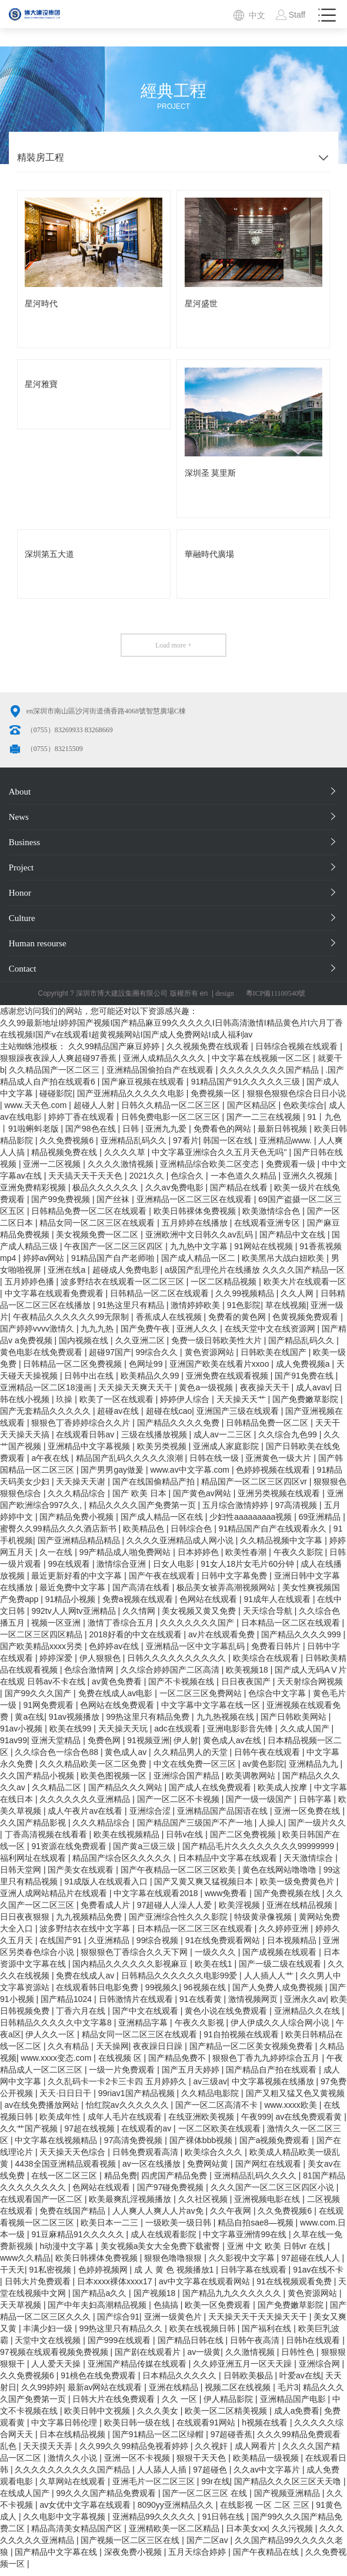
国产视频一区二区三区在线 (131, 2546)
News (174, 823)
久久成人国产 (306, 1735)
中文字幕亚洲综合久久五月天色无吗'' (220, 1158)
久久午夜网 (231, 2217)
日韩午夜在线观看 (268, 1758)
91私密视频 (51, 2276)
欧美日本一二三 (111, 2229)
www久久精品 (25, 2264)
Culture (174, 924)
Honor (174, 898)
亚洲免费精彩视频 (34, 1194)
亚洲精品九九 (315, 1770)
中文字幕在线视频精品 (57, 2146)
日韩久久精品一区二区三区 (171, 1111)
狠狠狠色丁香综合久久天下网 (135, 1958)
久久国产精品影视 (34, 1829)
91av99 (13, 1746)
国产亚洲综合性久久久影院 (179, 1923)
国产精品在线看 (240, 1194)
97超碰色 (211, 2476)
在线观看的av (147, 2135)
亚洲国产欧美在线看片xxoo (220, 1370)
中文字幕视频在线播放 (274, 2088)
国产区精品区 (253, 1111)
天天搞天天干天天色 (86, 1182)
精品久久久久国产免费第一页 (143, 1511)
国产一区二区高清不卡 (217, 2111)
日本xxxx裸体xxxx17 (115, 2288)
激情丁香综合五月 (122, 1629)
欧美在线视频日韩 (203, 2335)
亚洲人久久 (198, 1335)
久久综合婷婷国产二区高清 (171, 1676)
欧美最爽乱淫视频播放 (131, 2205)
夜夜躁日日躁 (159, 2052)
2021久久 (147, 1182)
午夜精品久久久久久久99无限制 (72, 1323)
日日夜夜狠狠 (26, 1923)
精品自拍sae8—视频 (256, 2229)
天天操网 (112, 2052)
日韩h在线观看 (314, 2346)
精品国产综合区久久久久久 (123, 1864)
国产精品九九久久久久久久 (232, 2299)
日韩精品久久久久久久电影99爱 (180, 1982)
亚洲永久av (305, 2005)
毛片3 (288, 2393)
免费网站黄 (209, 2170)
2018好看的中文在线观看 (136, 1641)
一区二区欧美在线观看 (220, 2135)
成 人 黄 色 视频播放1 (175, 2276)
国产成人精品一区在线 (163, 1523)
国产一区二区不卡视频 (179, 1805)
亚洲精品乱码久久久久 (256, 2182)
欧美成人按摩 (283, 1793)
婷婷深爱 (57, 1664)
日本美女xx (246, 2535)
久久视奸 (212, 2452)
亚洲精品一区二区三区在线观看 (195, 1205)
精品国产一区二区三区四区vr (255, 1488)
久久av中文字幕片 (267, 2476)
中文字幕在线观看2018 (157, 1899)
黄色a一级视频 (207, 1394)
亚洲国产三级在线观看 (238, 1417)
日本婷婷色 (199, 1558)
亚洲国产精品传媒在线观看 (138, 2370)
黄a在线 (29, 1723)
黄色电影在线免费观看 (42, 1358)
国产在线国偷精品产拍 (154, 1488)
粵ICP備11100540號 (277, 1000)
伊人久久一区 (51, 2041)
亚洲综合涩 (151, 1817)
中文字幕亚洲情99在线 (245, 2240)
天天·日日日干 (66, 2099)
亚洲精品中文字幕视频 (90, 1452)
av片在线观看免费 (222, 1641)
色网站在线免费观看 (118, 1711)
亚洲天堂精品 (57, 1746)
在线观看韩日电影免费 (98, 1993)
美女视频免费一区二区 (98, 1241)
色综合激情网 (90, 1676)
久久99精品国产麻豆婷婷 (115, 1052)
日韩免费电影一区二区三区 (171, 1123)
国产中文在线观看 (146, 2017)
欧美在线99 (71, 1735)
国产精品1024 (67, 2005)
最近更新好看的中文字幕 (77, 1582)
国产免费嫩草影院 (306, 1405)
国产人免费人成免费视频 (278, 1993)
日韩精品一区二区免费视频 (73, 1370)
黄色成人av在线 (233, 1746)
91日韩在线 (224, 2523)
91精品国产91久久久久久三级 (246, 1088)
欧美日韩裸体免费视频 (196, 1217)
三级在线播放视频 (155, 1441)
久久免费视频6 (67, 1147)
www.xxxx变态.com (57, 2064)
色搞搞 (167, 2311)
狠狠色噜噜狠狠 (174, 2264)
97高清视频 (297, 1511)
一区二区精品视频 (225, 1288)
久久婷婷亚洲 (285, 1935)
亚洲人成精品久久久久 (165, 1064)
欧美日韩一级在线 (138, 2429)
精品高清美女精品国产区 (77, 2535)
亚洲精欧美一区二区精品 (175, 2535)
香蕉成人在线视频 (170, 1323)
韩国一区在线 (229, 1147)
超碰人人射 (95, 1111)
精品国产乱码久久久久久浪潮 (130, 1464)
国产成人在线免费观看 (211, 1793)
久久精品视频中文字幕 (282, 1546)
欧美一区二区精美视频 (227, 2417)
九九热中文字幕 (200, 1252)
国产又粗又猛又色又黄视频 (295, 2099)
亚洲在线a (68, 1276)
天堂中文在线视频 (49, 2346)
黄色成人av (127, 1758)
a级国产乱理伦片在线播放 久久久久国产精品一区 (255, 1276)
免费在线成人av (86, 1982)
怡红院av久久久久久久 (128, 2111)
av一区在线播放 (152, 2170)
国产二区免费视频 (244, 1841)
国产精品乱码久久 (302, 1347)
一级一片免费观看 (123, 2076)
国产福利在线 (267, 2335)
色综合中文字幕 (278, 1699)
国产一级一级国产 (260, 1805)
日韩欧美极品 (249, 2382)
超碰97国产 (110, 1358)
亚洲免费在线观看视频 (228, 1382)
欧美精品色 (144, 1535)
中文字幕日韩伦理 (65, 2429)
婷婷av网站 (45, 1264)
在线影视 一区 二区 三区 (266, 2511)
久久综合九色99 (288, 1441)
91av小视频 (22, 1735)
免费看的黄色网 (238, 1323)
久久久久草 (126, 1158)
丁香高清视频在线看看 (47, 1841)
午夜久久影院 (299, 1558)
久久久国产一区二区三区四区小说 (273, 2193)
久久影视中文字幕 (243, 2264)
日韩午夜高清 (256, 2346)
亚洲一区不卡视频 (138, 2464)
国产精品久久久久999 (302, 1641)
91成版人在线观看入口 (106, 1888)
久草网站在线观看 (73, 2487)
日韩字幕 (316, 1805)
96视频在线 (205, 1993)
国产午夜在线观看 (163, 1582)
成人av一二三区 (223, 1441)
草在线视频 (285, 1311)
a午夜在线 (51, 1464)
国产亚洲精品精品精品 (80, 1546)
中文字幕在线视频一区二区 (262, 1064)
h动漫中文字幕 (67, 2252)
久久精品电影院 (211, 2099)
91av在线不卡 (318, 2276)
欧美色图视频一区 (115, 1782)
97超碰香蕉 (232, 2440)
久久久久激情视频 (122, 1170)
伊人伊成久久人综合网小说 (281, 2029)
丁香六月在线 (82, 2017)
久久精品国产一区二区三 (55, 1076)
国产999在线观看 (120, 2346)
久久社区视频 (204, 2205)
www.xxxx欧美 (291, 2111)
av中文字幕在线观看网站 (205, 2288)
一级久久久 (216, 1958)
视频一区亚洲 (57, 1629)
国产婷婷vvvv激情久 (38, 1335)
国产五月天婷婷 (192, 2076)
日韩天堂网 (22, 1876)
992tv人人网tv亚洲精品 (74, 1617)
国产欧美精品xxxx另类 (42, 1652)
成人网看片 (256, 2452)
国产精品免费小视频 (77, 1523)
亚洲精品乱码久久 (135, 1147)
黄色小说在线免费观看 (227, 2017)
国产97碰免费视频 (171, 2193)
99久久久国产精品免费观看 (107, 2499)
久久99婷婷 (42, 2393)
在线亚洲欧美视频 (202, 2123)
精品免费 (120, 2182)
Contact (174, 974)
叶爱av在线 (300, 2382)
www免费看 (227, 1899)
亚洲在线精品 (175, 2393)
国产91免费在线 (305, 1382)
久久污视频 (293, 2535)
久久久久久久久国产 (198, 1629)
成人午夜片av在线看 (86, 1817)
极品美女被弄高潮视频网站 (227, 1594)
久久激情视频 (251, 2358)
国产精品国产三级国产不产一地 (196, 1829)
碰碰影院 (55, 1100)
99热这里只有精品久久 (122, 2335)
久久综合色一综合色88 (57, 1758)
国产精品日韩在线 (192, 2346)
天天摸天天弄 (49, 2452)
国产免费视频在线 (288, 1899)
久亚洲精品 (110, 1946)
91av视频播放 (75, 1723)
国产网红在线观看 (269, 2170)
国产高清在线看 (142, 1594)
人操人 (271, 1829)
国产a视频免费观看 (275, 2146)
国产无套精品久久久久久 (46, 1417)
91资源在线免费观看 (69, 1852)
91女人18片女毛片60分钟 (248, 1570)
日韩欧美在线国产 (275, 1358)
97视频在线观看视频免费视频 (55, 2358)
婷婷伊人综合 (186, 1405)
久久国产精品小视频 (38, 1782)
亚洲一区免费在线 (308, 1817)
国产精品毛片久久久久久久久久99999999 (259, 1852)
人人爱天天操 (57, 2370)
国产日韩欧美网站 (295, 1723)
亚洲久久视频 (309, 1182)
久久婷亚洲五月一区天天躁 (243, 2370)
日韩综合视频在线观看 (297, 1052)
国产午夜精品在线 (267, 2558)
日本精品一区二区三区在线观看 (196, 1935)
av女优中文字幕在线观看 (86, 2511)
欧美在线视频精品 (128, 1841)
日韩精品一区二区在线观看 (160, 1299)
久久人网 (298, 1299)
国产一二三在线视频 (264, 1123)
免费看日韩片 (277, 1652)
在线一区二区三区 (65, 2182)
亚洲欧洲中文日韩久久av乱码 (200, 1241)
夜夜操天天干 (266, 1394)
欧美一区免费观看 (219, 2311)
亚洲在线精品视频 (300, 1911)
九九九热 (98, 1335)
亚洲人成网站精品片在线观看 (54, 1899)
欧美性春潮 (247, 1558)
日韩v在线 (185, 1841)
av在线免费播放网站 (43, 2111)
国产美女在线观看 (82, 1876)
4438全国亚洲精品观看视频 (66, 2170)
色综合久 (188, 1182)
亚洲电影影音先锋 (241, 1735)
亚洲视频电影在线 (268, 2205)
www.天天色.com (37, 1111)
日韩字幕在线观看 (255, 2276)
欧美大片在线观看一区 (304, 1288)
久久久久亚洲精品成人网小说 (181, 1546)
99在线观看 (70, 1570)
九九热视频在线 (226, 1723)
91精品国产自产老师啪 (113, 1264)
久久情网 (140, 1617)
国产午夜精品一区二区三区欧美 (179, 1876)
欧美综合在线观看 (267, 1664)
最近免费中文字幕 (73, 1594)
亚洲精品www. (286, 1147)
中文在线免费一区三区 (196, 1770)
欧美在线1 (215, 1970)
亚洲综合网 (320, 2370)
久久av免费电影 (175, 1194)
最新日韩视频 (283, 1135)
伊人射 (186, 1746)
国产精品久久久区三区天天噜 (288, 2487)
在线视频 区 (121, 2064)
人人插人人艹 (270, 1982)
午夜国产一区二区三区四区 (114, 1252)
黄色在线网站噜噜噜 (280, 1876)
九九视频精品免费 (90, 1923)
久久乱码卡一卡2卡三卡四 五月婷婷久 (118, 2088)
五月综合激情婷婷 (236, 1511)
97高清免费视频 (134, 2146)
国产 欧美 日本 (140, 1499)
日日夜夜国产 (247, 1688)
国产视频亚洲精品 (288, 2499)
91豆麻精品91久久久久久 (78, 2240)
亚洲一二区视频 (53, 1170)
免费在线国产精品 (73, 2217)
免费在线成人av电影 (116, 1699)
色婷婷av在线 (115, 1652)
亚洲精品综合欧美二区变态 (210, 1170)
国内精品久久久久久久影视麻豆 (131, 1970)
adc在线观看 (178, 1735)
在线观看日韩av (86, 1441)
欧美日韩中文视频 (98, 2417)
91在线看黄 (201, 2005)
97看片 (186, 1147)
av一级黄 (204, 2358)
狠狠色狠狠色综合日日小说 (296, 1100)
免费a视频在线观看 (138, 1605)
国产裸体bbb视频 (202, 2146)
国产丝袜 (114, 1205)
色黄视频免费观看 (306, 1323)
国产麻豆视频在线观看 (144, 1088)
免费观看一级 (292, 1170)
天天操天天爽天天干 (136, 1394)
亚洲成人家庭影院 (227, 1452)
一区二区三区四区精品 (42, 1641)
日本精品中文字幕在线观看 (228, 1864)
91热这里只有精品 (131, 1311)
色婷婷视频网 (104, 2276)
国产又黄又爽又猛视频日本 (204, 1888)
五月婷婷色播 (30, 1288)
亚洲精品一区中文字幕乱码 (196, 1652)
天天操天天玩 (124, 1735)
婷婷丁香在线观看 (82, 1123)
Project (174, 873)
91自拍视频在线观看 (242, 2041)
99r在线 (215, 2487)
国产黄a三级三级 (145, 1852)
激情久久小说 (73, 2464)
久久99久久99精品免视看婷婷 (135, 2452)
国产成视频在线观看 (280, 1958)
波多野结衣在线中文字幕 (85, 1935)
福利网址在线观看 (34, 1864)
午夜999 (256, 2123)
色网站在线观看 (209, 1605)
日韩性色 (298, 2358)
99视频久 (162, 1993)
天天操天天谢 (82, 1488)
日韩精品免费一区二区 (268, 1429)
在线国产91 (61, 1946)
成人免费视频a (304, 1370)
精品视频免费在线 (65, 1158)
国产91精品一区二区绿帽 (159, 2440)
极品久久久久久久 (106, 1194)
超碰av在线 (119, 1417)
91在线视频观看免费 (294, 2288)
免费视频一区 (216, 1100)
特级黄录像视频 (264, 1923)
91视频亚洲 (148, 1746)
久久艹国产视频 (30, 2135)
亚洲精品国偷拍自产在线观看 (161, 1076)
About (174, 797)
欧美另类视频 (163, 1452)
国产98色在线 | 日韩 (103, 1135)
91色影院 (244, 1311)
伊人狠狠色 (101, 1664)
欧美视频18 (248, 1676)
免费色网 (105, 1746)
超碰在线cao (169, 1417)
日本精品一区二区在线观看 (291, 1629)
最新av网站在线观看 (106, 2393)
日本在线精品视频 (73, 2440)
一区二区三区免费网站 (201, 1699)
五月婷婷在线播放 (196, 1229)
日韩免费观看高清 (146, 2158)
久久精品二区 (58, 1793)
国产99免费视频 (61, 1205)
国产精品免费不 (178, 2064)
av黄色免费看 (118, 1688)
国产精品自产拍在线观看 (272, 2076)
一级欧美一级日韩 (179, 2229)
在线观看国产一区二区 (42, 2205)
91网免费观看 (49, 1711)
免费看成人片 (106, 1911)
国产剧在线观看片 (149, 2358)
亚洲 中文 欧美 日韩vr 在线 (277, 2252)
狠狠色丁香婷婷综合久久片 (81, 1429)
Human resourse (174, 949)
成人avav (313, 1394)
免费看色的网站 (223, 1135)
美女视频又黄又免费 (200, 1617)
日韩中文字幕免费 (235, 1582)
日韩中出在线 (90, 1382)
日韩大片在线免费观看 (114, 2405)
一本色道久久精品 (245, 1182)
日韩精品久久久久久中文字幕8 (57, 2029)
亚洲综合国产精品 (188, 1782)
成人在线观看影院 (165, 2240)
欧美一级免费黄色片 (298, 1888)
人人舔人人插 (163, 2476)
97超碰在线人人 (311, 2264)
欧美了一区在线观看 (117, 1405)
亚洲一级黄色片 (174, 2323)
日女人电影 (174, 1570)
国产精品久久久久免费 (179, 1429)
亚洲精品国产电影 (294, 2405)
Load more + (173, 652)
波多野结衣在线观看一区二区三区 (123, 1288)
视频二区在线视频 (239, 2393)
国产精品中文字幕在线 (57, 2558)
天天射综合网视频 (310, 1688)
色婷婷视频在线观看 (274, 1476)
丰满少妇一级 (49, 2335)
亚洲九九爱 (167, 1135)
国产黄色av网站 (203, 1499)
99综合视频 (158, 1946)
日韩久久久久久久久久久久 (177, 1664)
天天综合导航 (269, 1617)
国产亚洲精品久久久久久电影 (131, 1100)
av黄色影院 (263, 1770)
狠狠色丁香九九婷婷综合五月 (267, 2064)
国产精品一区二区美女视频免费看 (252, 2052)
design (224, 1000)
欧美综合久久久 (215, 2158)
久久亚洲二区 (141, 1347)
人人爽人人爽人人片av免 (159, 2217)
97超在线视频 (90, 2135)
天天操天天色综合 (73, 2158)
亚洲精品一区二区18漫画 (47, 1394)
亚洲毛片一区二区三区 (154, 2487)
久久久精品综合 (78, 1499)
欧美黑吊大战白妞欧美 (284, 1264)
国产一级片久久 (317, 1829)
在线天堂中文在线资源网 (271, 1335)
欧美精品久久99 (151, 1382)
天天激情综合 (309, 1864)
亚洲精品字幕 (144, 2029)
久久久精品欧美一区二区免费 (94, 1770)
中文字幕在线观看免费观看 (55, 1299)
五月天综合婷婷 (198, 2558)
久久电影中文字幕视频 (65, 2523)
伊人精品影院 (229, 2405)
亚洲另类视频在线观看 (280, 1499)
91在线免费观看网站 (223, 1946)
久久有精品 (69, 2052)
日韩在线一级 (215, 1464)
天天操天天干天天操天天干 (258, 2323)
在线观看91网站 (206, 2429)
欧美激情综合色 (272, 1217)
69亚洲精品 (321, 1523)
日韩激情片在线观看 (137, 2005)
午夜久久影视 (200, 2029)
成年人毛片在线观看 (126, 2123)
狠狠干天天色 (202, 2464)
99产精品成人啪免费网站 (126, 1558)
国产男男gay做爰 (113, 1476)
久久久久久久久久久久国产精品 (73, 2476)
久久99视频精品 (245, 1299)
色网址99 (147, 1370)
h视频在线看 (266, 2429)
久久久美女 (159, 2417)
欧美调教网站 (252, 1782)
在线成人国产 (26, 2499)
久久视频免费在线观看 (208, 1052)
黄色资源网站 (210, 1358)
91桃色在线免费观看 (99, 2382)
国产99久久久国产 (39, 1699)
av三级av (210, 2088)
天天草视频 (22, 2311)
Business (174, 848)
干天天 (12, 2276)
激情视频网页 (254, 2005)
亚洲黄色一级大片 (279, 1464)
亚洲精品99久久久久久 (155, 2523)
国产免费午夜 (146, 1335)
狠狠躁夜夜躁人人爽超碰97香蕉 (59, 1064)
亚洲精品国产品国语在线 (223, 1817)
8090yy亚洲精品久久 (177, 2511)
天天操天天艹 (242, 1405)
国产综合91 (118, 2323)
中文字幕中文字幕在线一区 (211, 1711)
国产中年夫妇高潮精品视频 (98, 2311)
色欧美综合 (303, 1111)
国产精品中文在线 (293, 1241)
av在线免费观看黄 (310, 2123)
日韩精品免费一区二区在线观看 (90, 1217)
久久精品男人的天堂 (192, 1758)
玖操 (65, 1405)
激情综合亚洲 (122, 1570)
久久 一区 (180, 2405)
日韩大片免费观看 (39, 2288)
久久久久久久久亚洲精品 (85, 1805)
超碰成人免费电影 (126, 1276)
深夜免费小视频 (134, 2558)
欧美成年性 (61, 2123)
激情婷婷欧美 (196, 1311)
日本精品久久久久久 (180, 2382)
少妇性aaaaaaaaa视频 (251, 1523)
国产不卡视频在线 (182, 1688)
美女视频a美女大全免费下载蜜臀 (162, 2252)
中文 (257, 15)
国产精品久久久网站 (126, 1793)
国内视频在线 (85, 1347)
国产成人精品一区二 (199, 1264)
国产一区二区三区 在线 (205, 2499)
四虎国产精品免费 (175, 2182)
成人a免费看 (297, 2417)
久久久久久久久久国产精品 (270, 1076)
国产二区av (208, 2546)
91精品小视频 (71, 1605)
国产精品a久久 (100, 2299)
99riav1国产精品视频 (137, 2099)
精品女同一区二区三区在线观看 (98, 1229)
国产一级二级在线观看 (281, 1970)
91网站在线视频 (264, 1252)
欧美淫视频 (240, 1911)
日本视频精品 (293, 1946)
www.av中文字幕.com (190, 1476)
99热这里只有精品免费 (149, 1723)
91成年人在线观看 (277, 1605)
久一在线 (57, 1558)
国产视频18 (156, 2299)
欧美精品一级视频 (267, 2464)
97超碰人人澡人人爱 (175, 1911)
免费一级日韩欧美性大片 (217, 1347)
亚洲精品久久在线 (308, 2017)
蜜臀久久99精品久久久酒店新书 (59, 1535)
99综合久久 (158, 1358)
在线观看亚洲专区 (268, 1229)
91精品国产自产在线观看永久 (274, 1535)
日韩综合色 (192, 1535)
